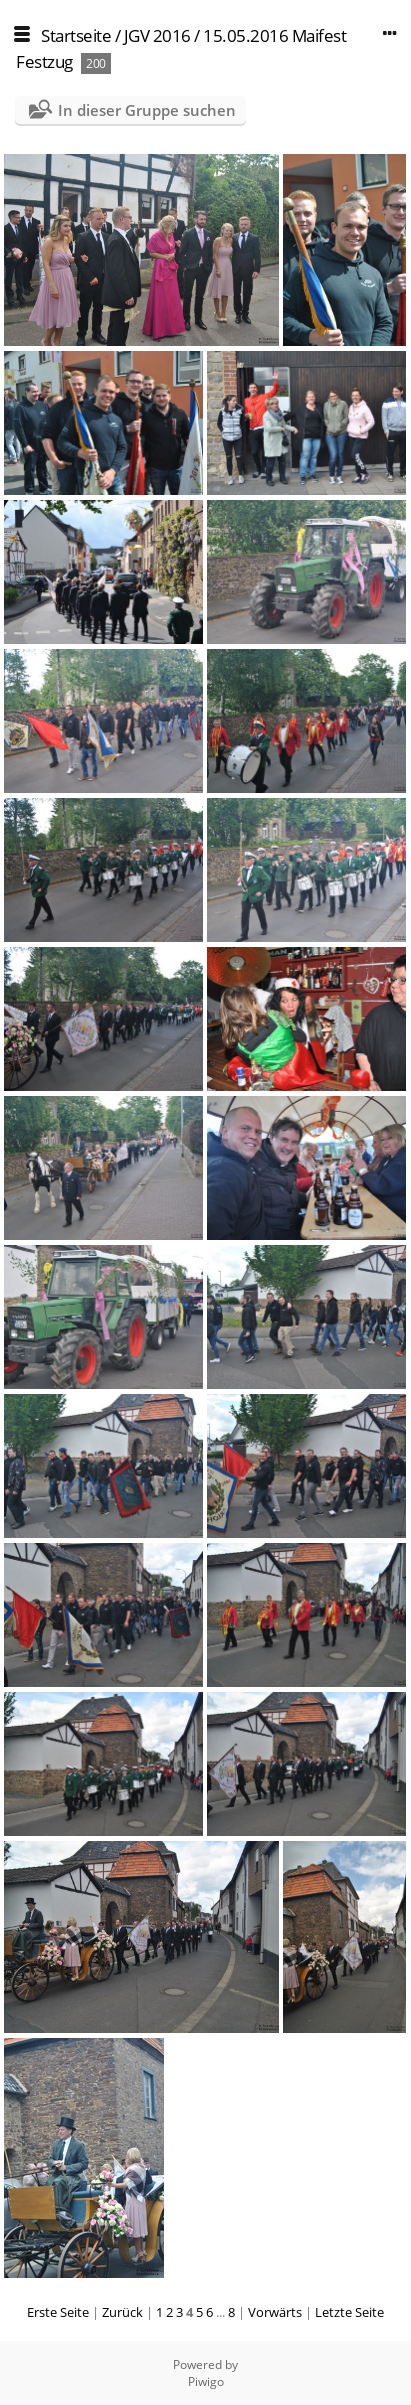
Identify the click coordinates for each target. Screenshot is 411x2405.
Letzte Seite (349, 2312)
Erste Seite (58, 2312)
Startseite (76, 35)
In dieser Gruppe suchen (147, 110)
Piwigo (206, 2381)
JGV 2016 (157, 35)
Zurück (122, 2312)
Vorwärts (275, 2312)
